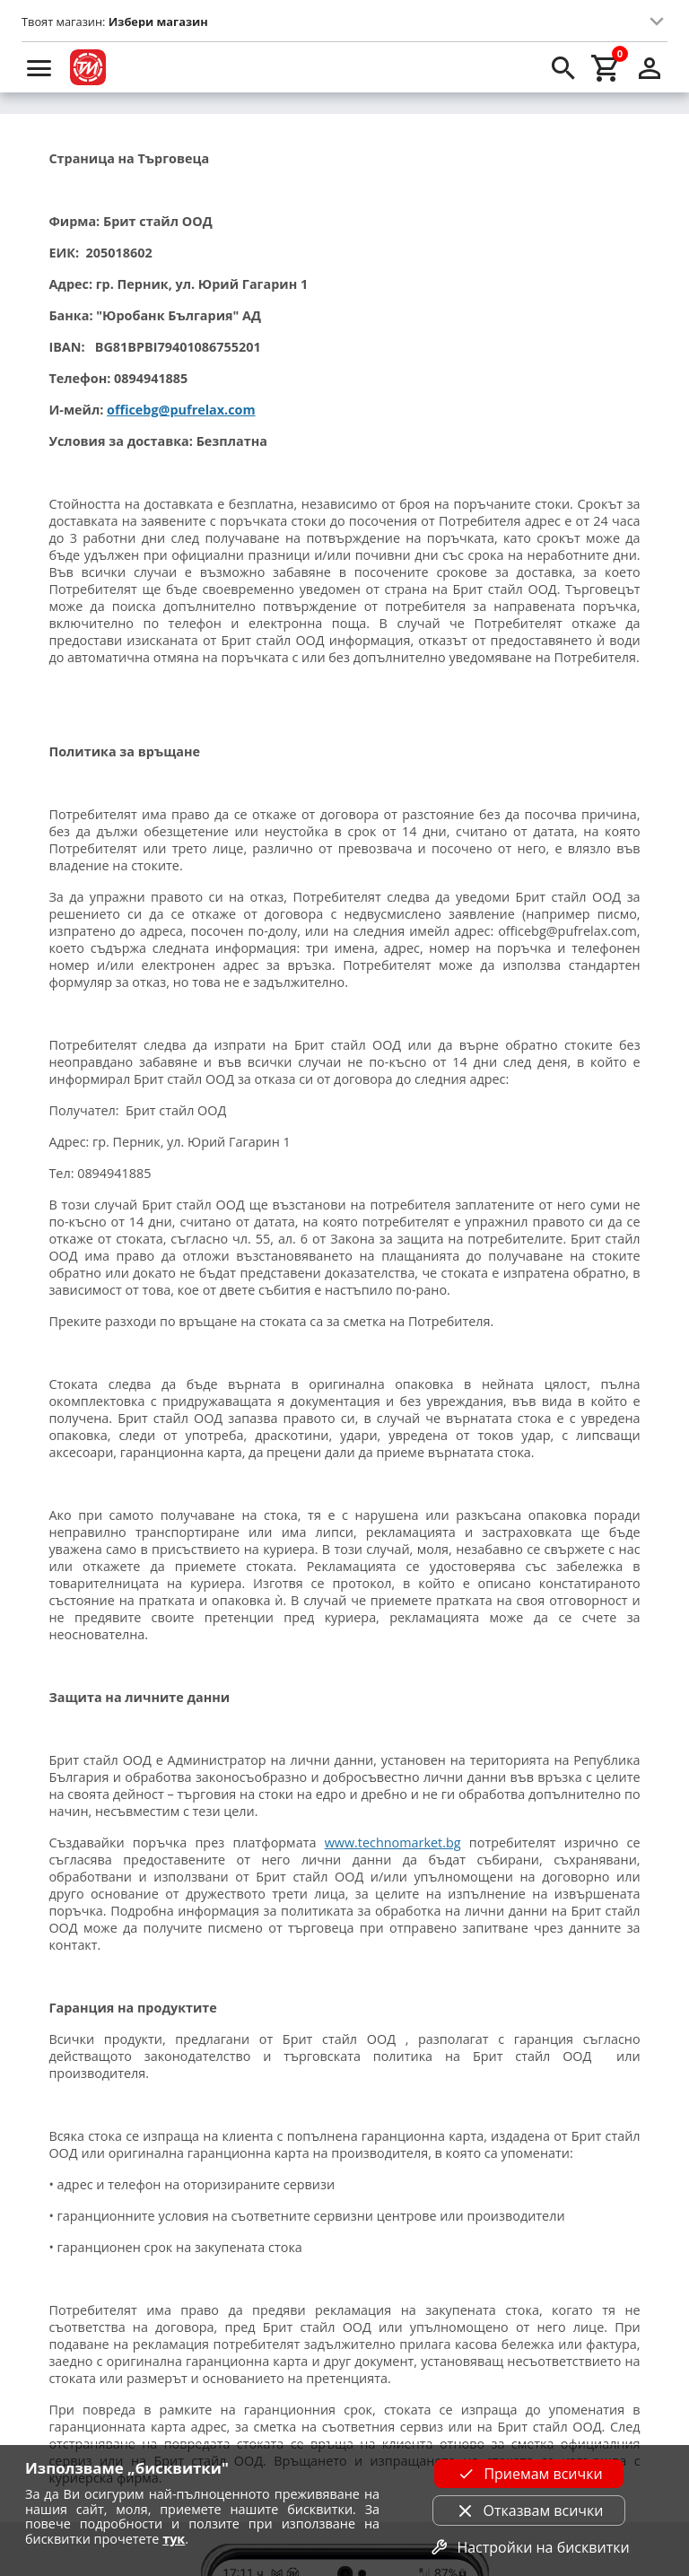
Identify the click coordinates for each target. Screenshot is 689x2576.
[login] (649, 67)
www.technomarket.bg (393, 1842)
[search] (563, 67)
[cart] (606, 67)
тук (173, 2538)
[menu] (39, 67)
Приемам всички (528, 2473)
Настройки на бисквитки (528, 2547)
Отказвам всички (529, 2510)
